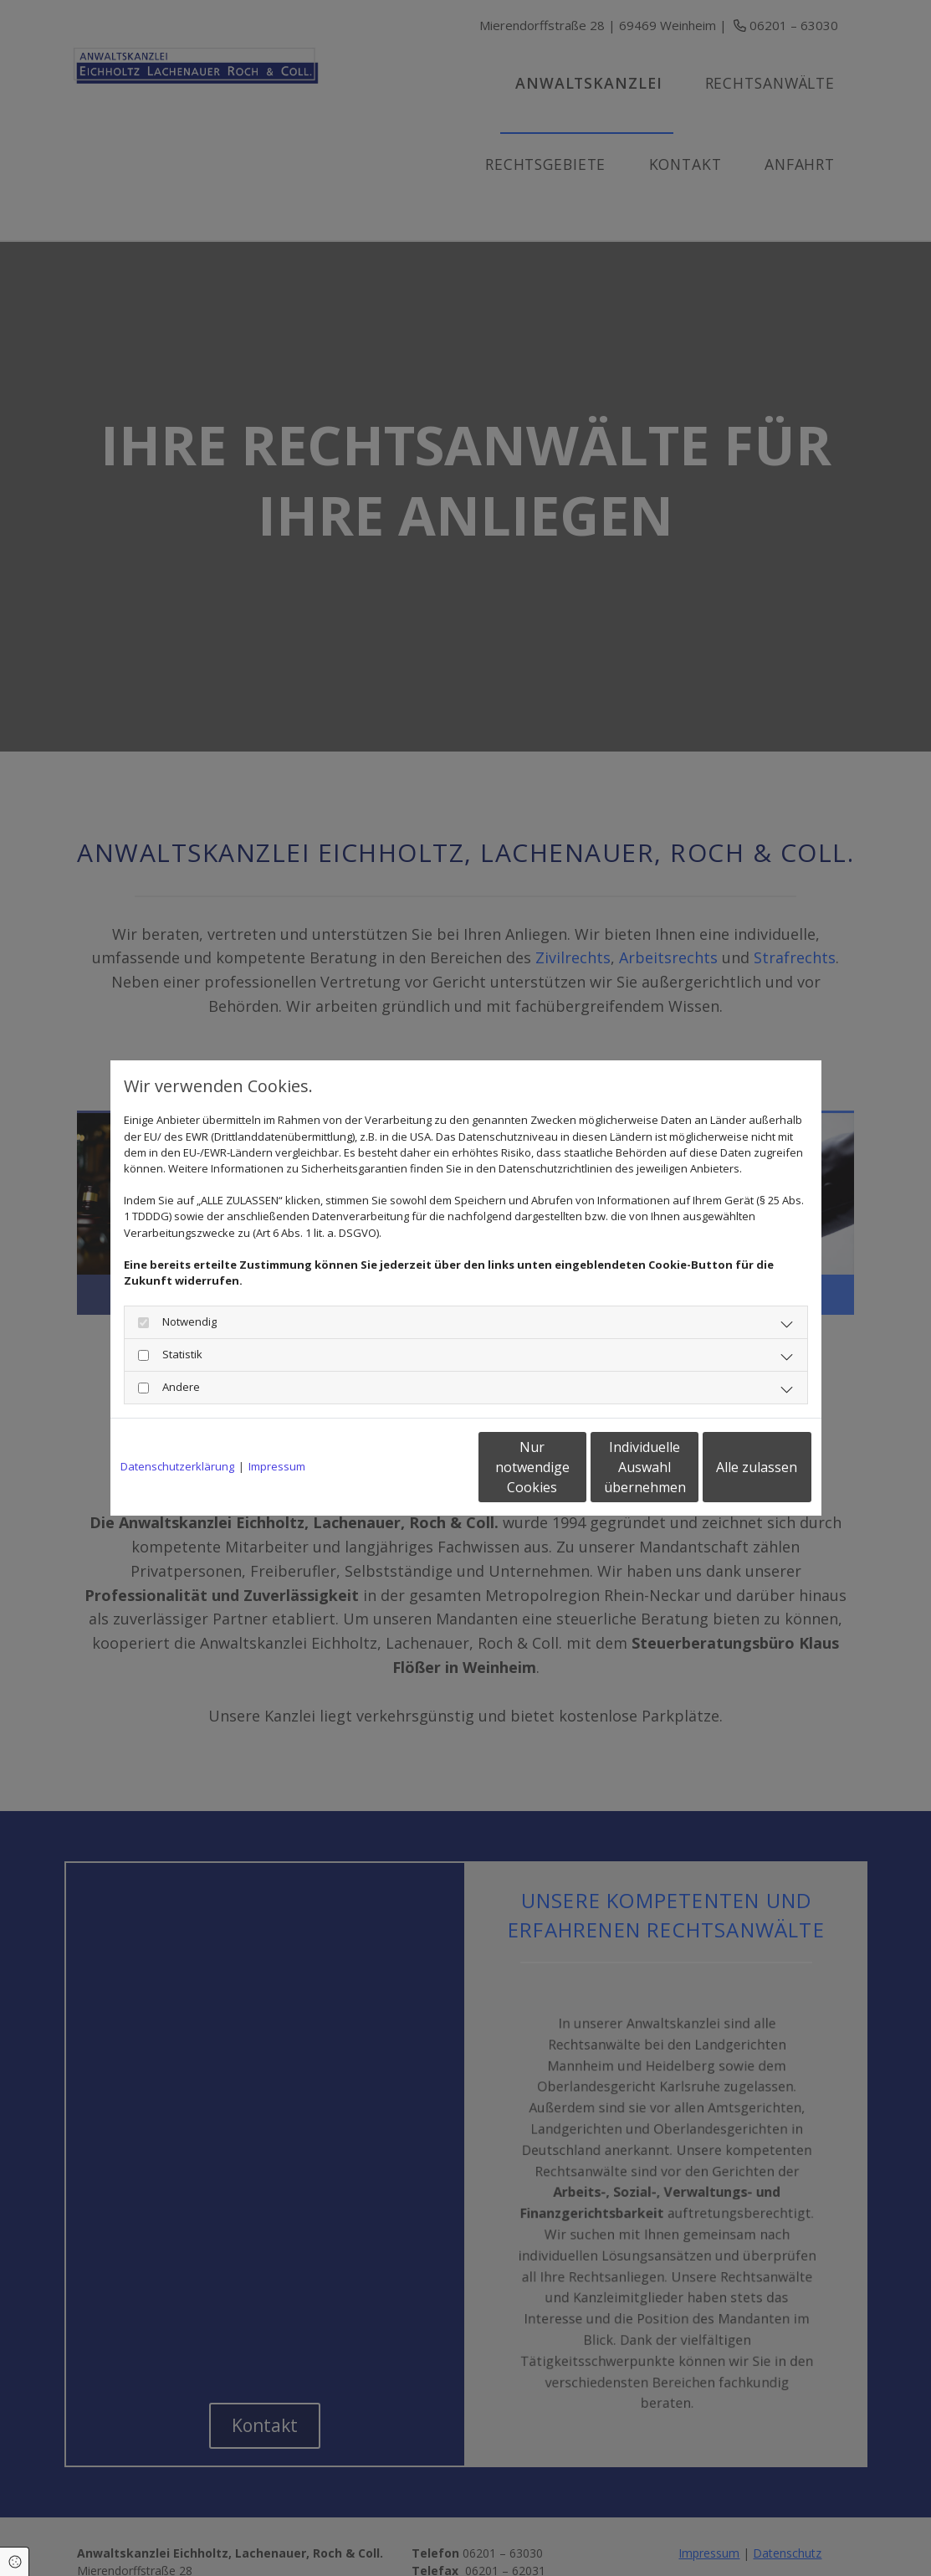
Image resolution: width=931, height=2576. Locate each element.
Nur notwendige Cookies (416, 1467)
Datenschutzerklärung (177, 1466)
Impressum (276, 1466)
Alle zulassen (734, 1467)
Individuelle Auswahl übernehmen (575, 1467)
